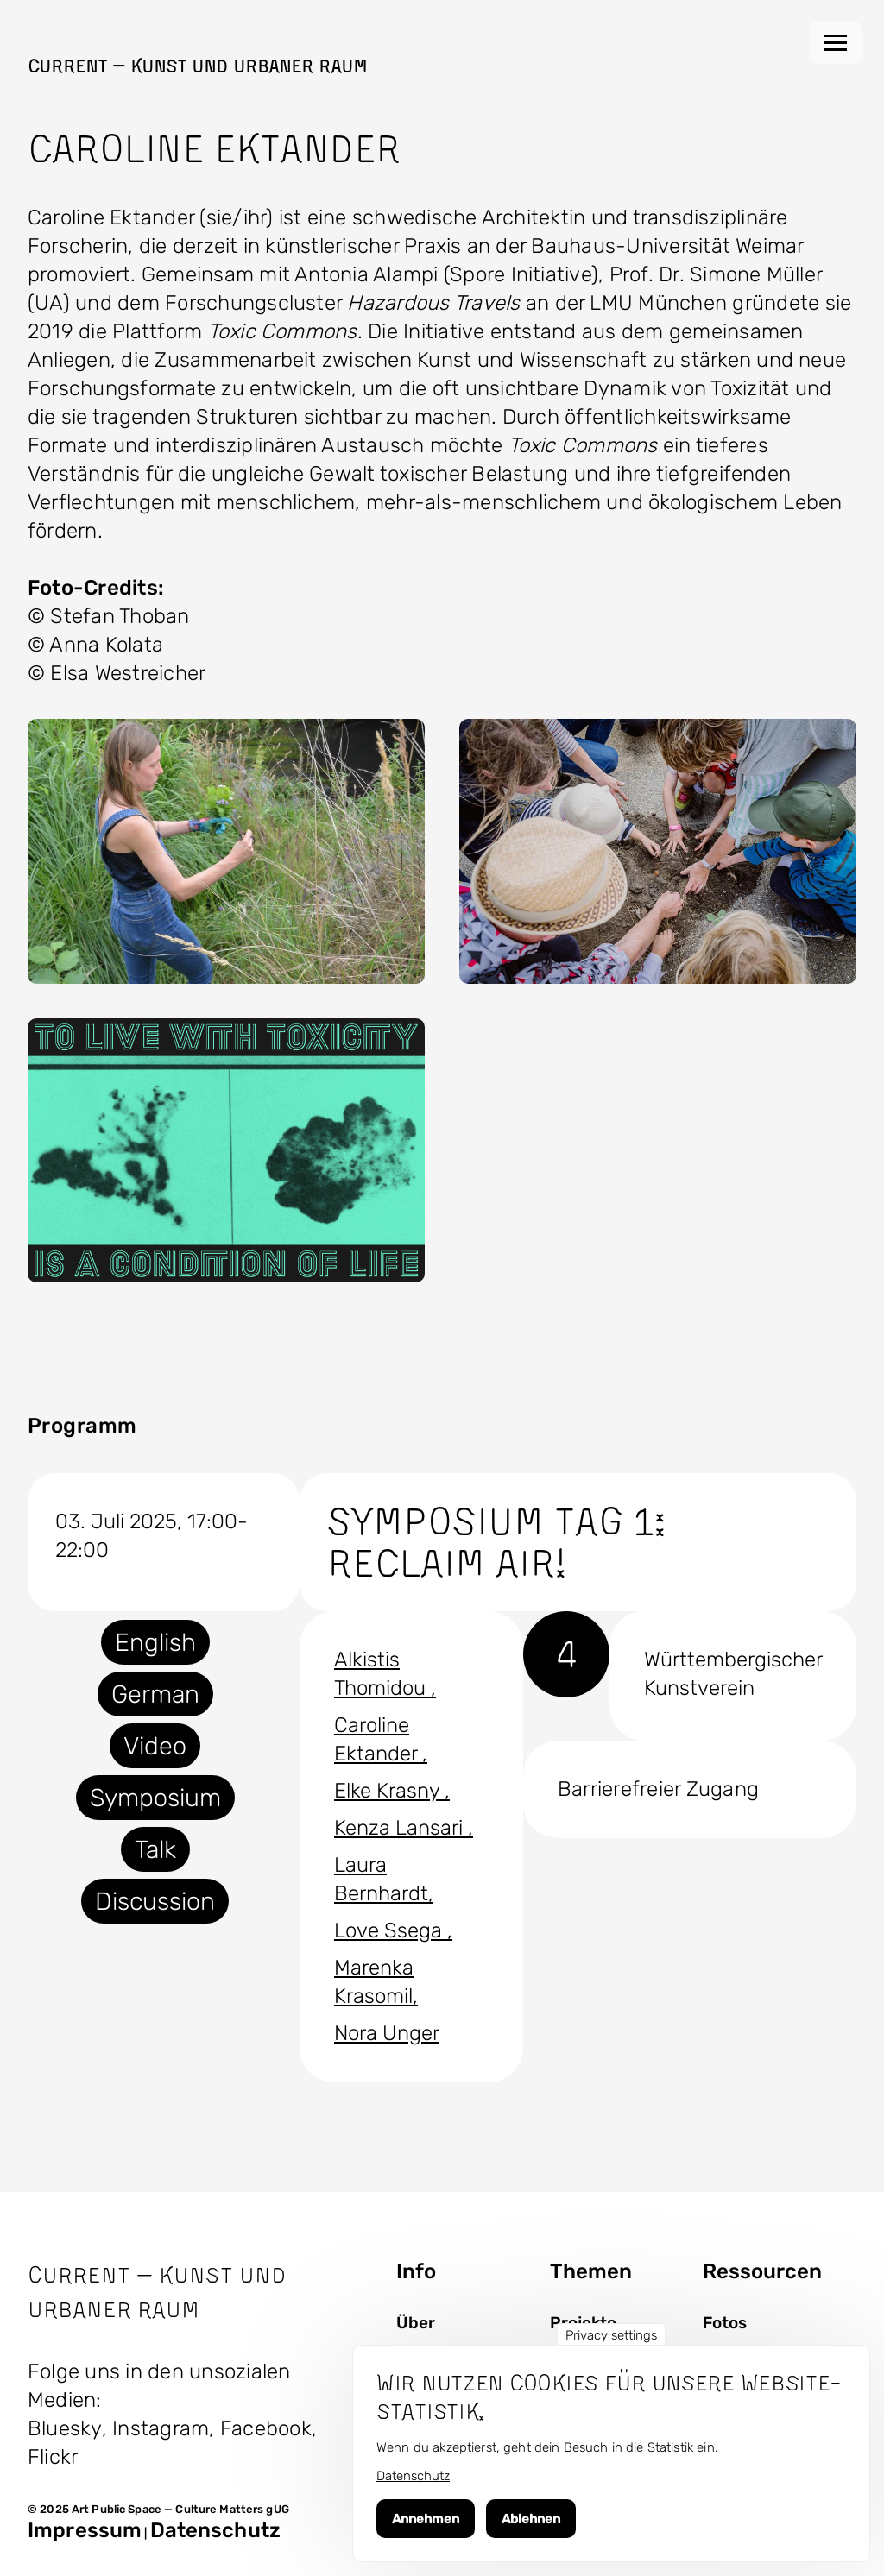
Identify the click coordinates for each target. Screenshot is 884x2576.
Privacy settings (611, 2335)
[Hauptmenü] (836, 42)
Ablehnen (531, 2519)
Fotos (725, 2323)
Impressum (85, 2530)
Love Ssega (390, 1930)
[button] (226, 851)
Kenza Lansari (401, 1828)
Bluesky (65, 2428)
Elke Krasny (389, 1791)
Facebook (266, 2428)
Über (415, 2323)
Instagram (160, 2428)
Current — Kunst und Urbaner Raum (197, 65)
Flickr (53, 2457)
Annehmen (425, 2519)
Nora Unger (386, 2033)
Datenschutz (215, 2530)
